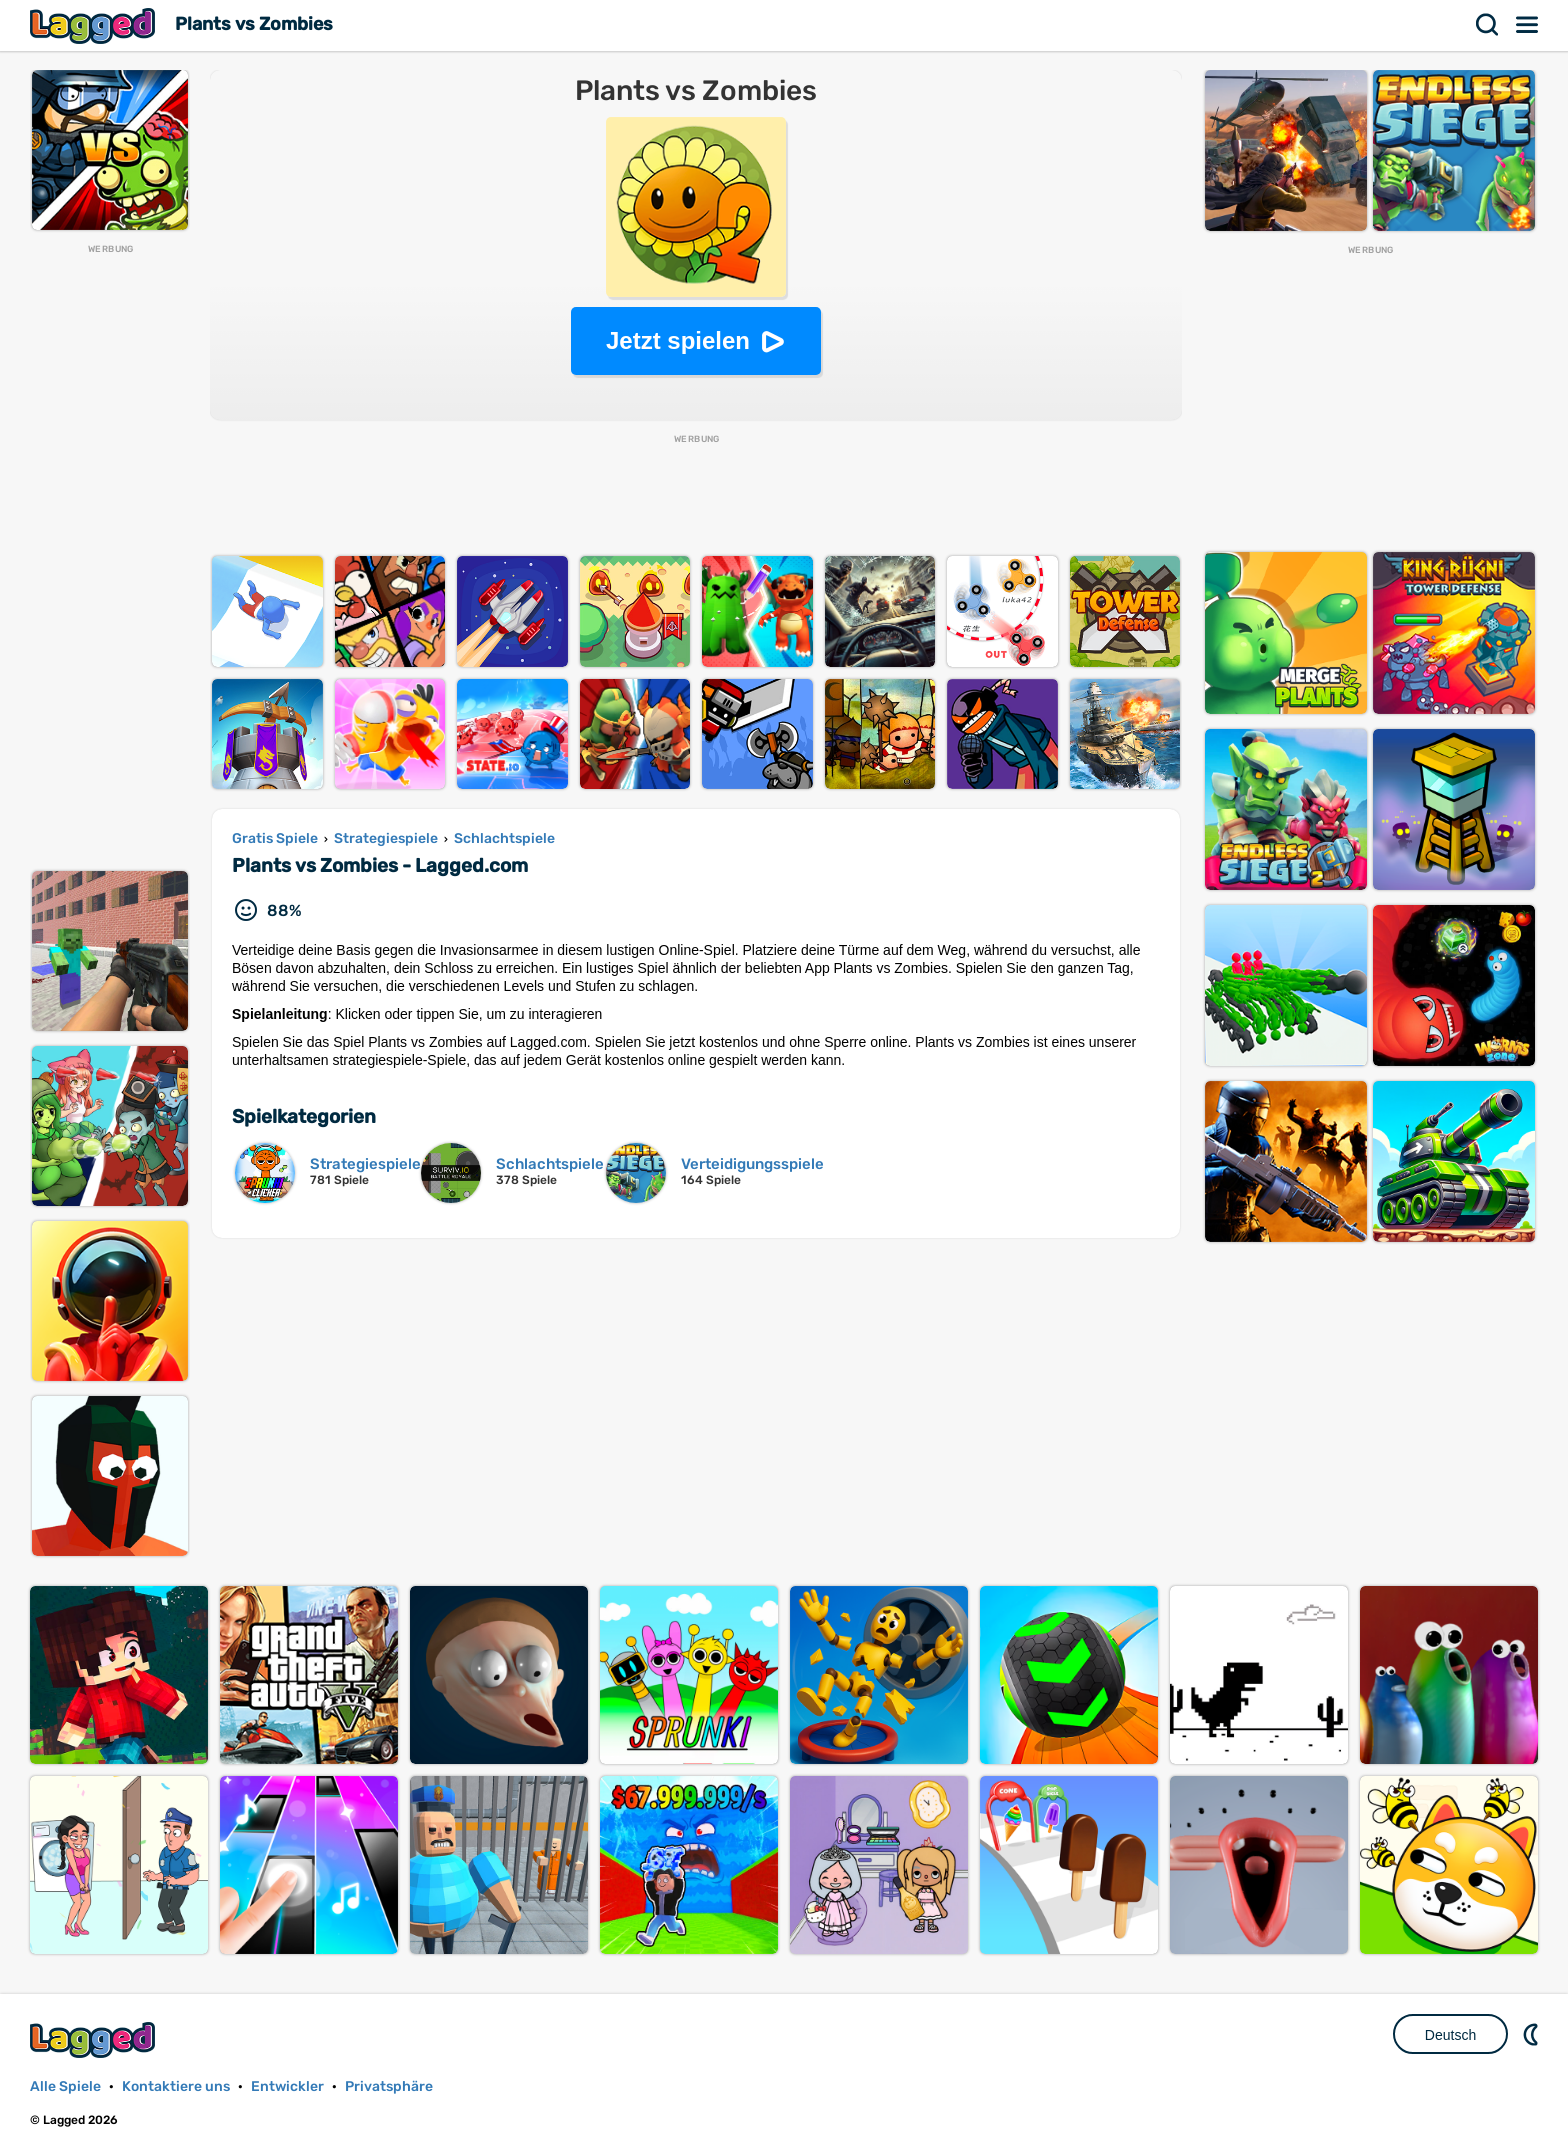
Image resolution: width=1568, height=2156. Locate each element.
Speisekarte (1528, 25)
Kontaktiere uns (176, 2086)
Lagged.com (95, 2039)
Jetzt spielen (678, 340)
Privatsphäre (389, 2086)
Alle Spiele (65, 2086)
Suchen (1488, 25)
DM (1533, 2034)
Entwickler (287, 2086)
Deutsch (1450, 2035)
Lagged (95, 25)
